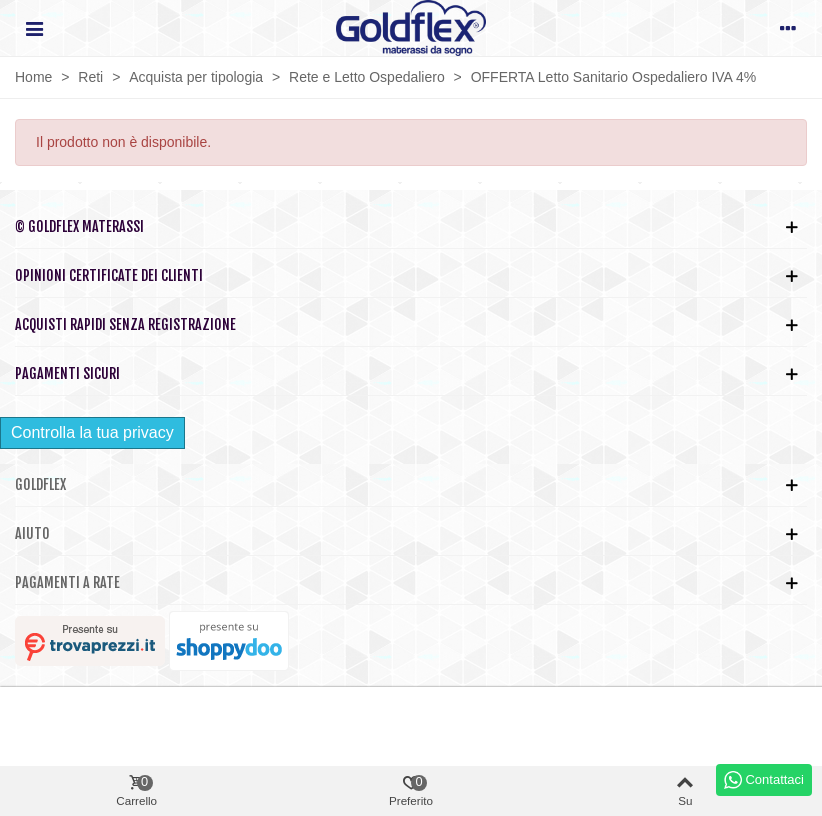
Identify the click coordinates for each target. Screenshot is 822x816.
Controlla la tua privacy (92, 432)
